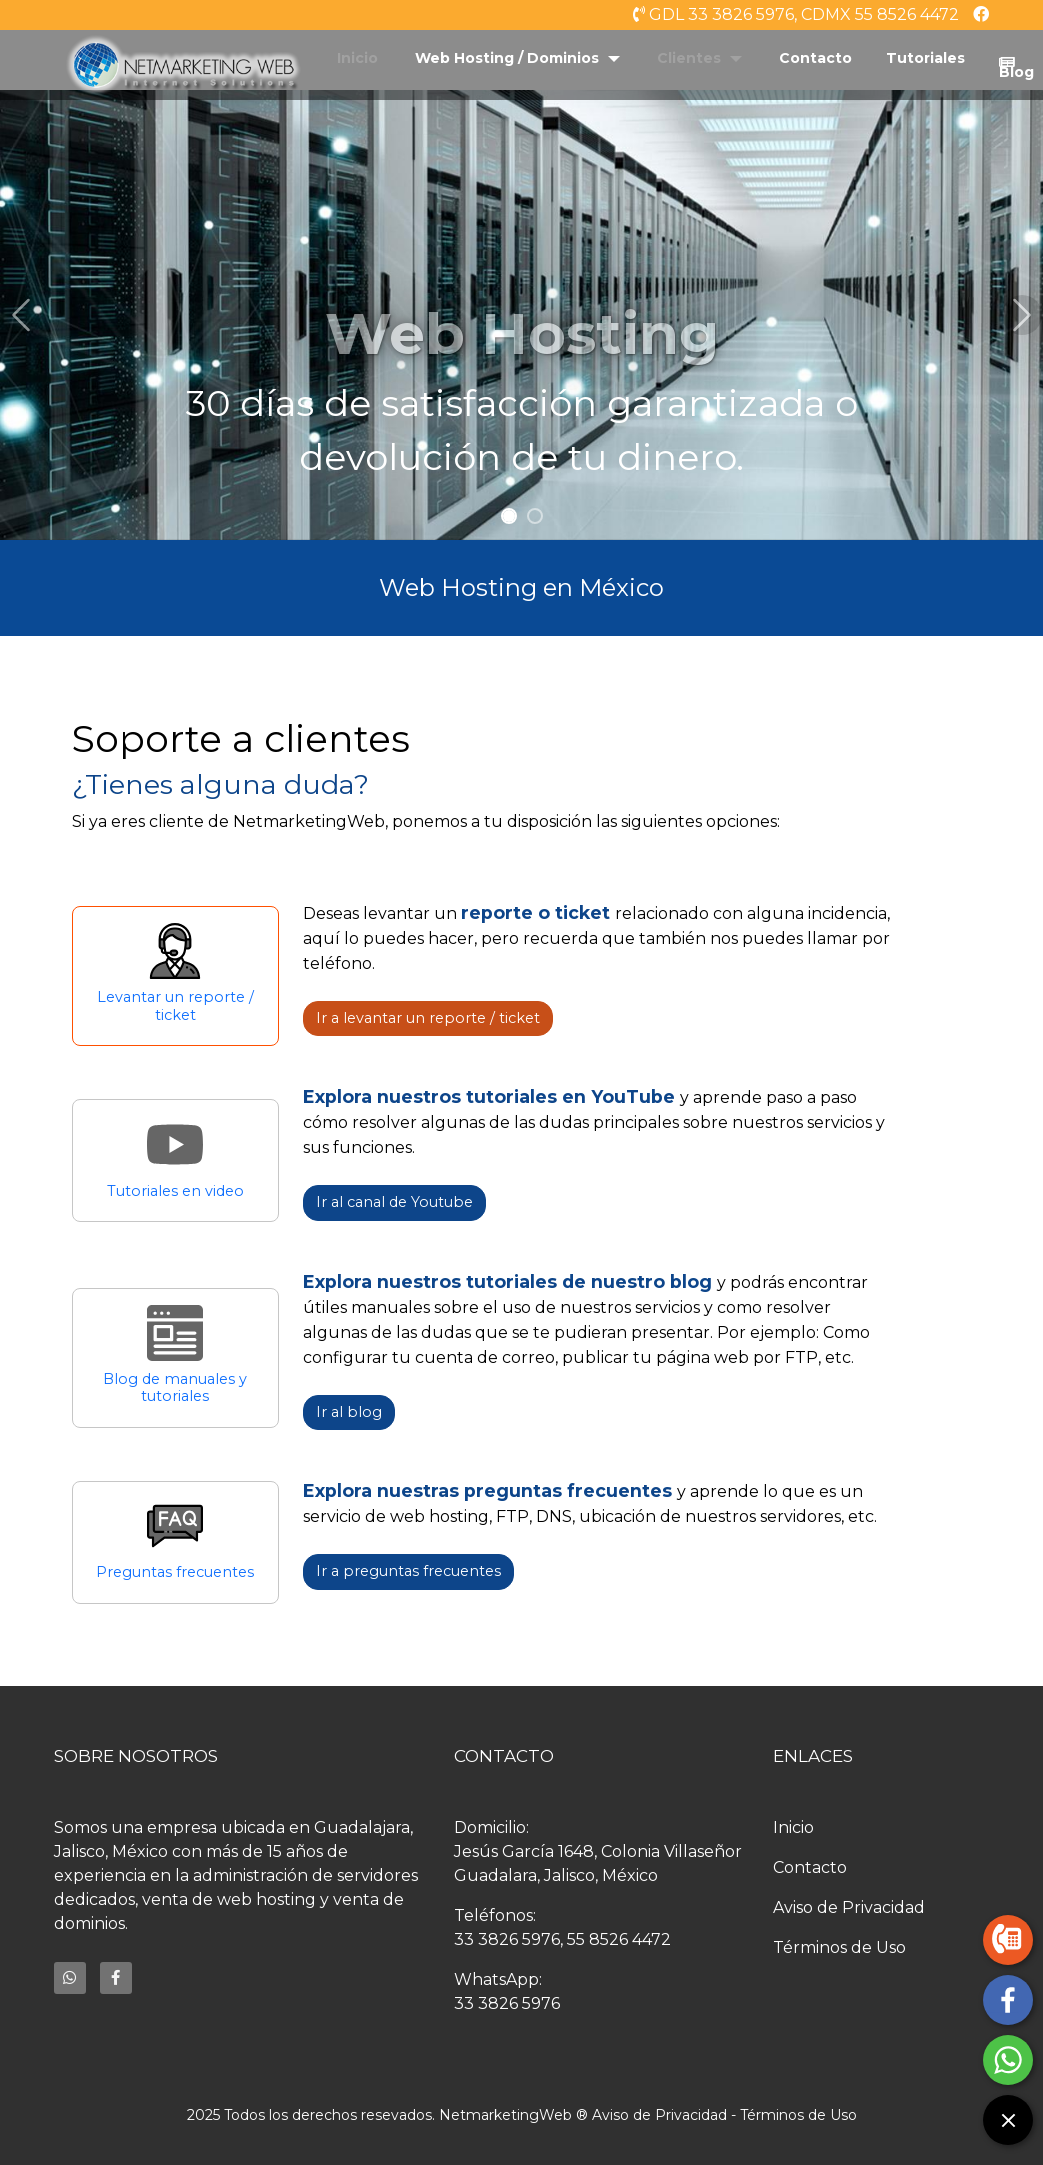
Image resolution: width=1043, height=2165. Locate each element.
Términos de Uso (839, 1947)
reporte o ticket (538, 912)
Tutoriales (925, 58)
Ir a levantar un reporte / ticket (428, 1018)
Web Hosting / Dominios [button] (509, 58)
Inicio (357, 58)
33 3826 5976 (507, 1939)
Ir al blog (349, 1412)
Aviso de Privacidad (849, 1907)
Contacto (815, 58)
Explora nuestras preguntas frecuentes (490, 1490)
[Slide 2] (535, 516)
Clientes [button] (691, 58)
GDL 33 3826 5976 (721, 14)
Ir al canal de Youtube (394, 1202)
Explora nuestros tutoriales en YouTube (491, 1096)
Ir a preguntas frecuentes (408, 1571)
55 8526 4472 (619, 1939)
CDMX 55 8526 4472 (880, 14)
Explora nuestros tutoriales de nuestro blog (510, 1281)
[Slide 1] (509, 516)
